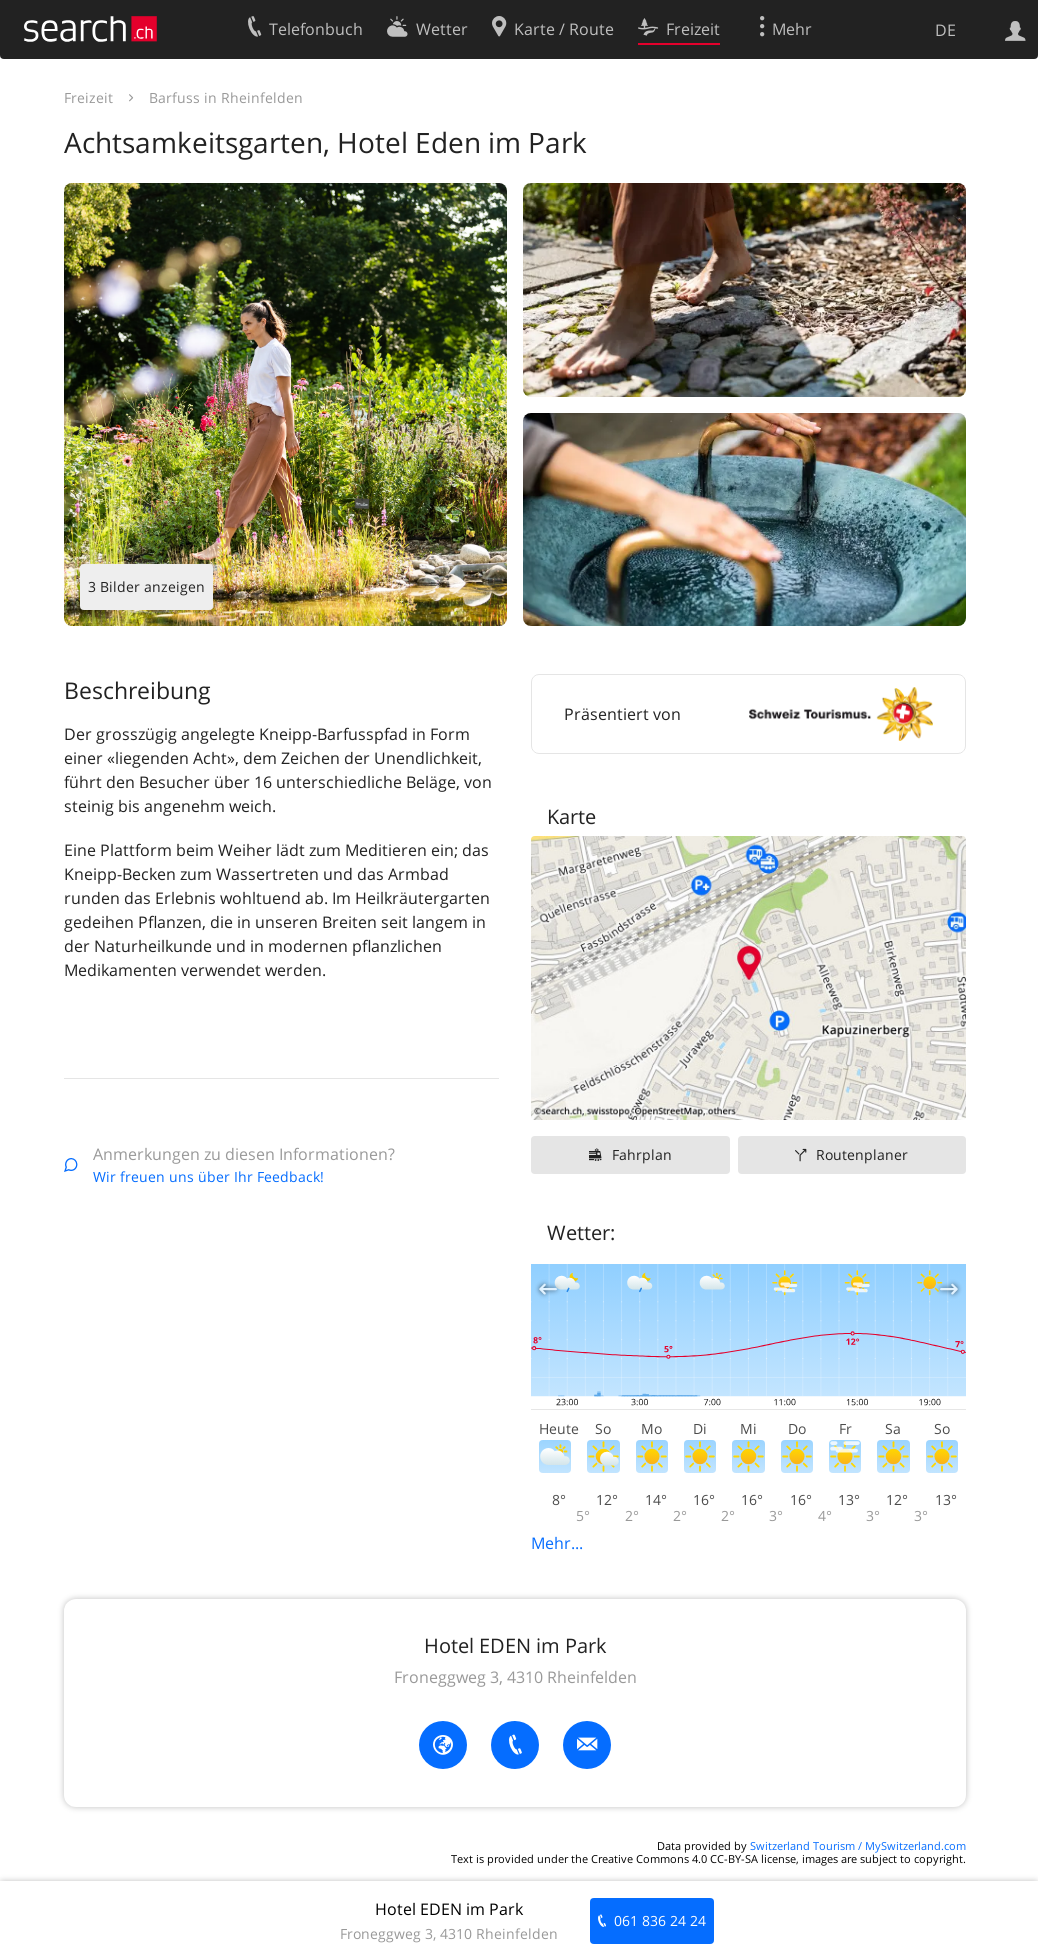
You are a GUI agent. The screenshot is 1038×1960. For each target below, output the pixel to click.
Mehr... (557, 1543)
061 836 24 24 (660, 1920)
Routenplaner (862, 1154)
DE (945, 30)
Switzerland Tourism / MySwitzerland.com (858, 1845)
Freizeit (88, 97)
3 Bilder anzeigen (146, 586)
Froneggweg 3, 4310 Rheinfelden (515, 1677)
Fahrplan (642, 1154)
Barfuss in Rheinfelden (226, 97)
